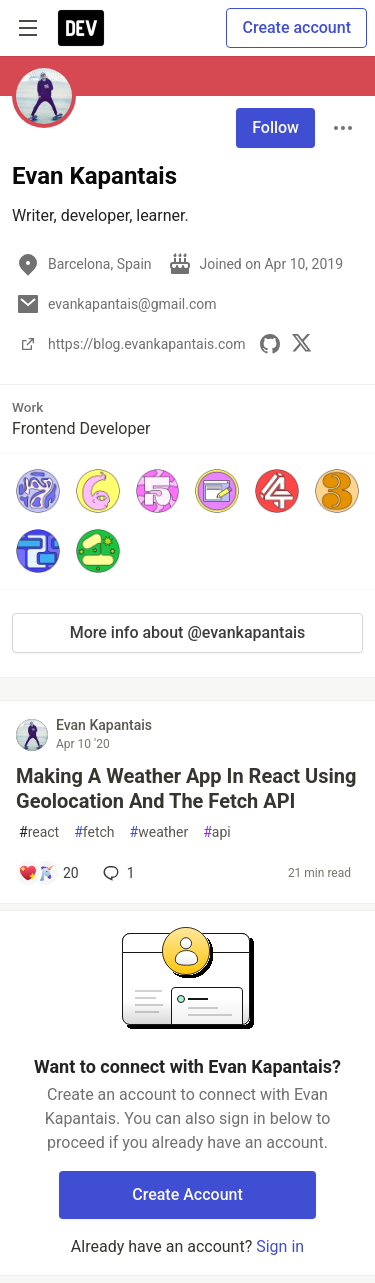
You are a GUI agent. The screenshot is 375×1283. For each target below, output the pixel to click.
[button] (38, 491)
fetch (94, 832)
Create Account (187, 1194)
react (39, 832)
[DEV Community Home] (81, 28)
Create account (296, 27)
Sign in (280, 1246)
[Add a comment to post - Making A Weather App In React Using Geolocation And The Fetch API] (48, 873)
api (217, 832)
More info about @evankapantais (188, 632)
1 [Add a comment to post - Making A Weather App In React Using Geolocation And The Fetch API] (117, 873)
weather (159, 832)
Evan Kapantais (104, 725)
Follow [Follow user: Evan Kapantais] (275, 127)
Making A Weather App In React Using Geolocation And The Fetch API (186, 788)
